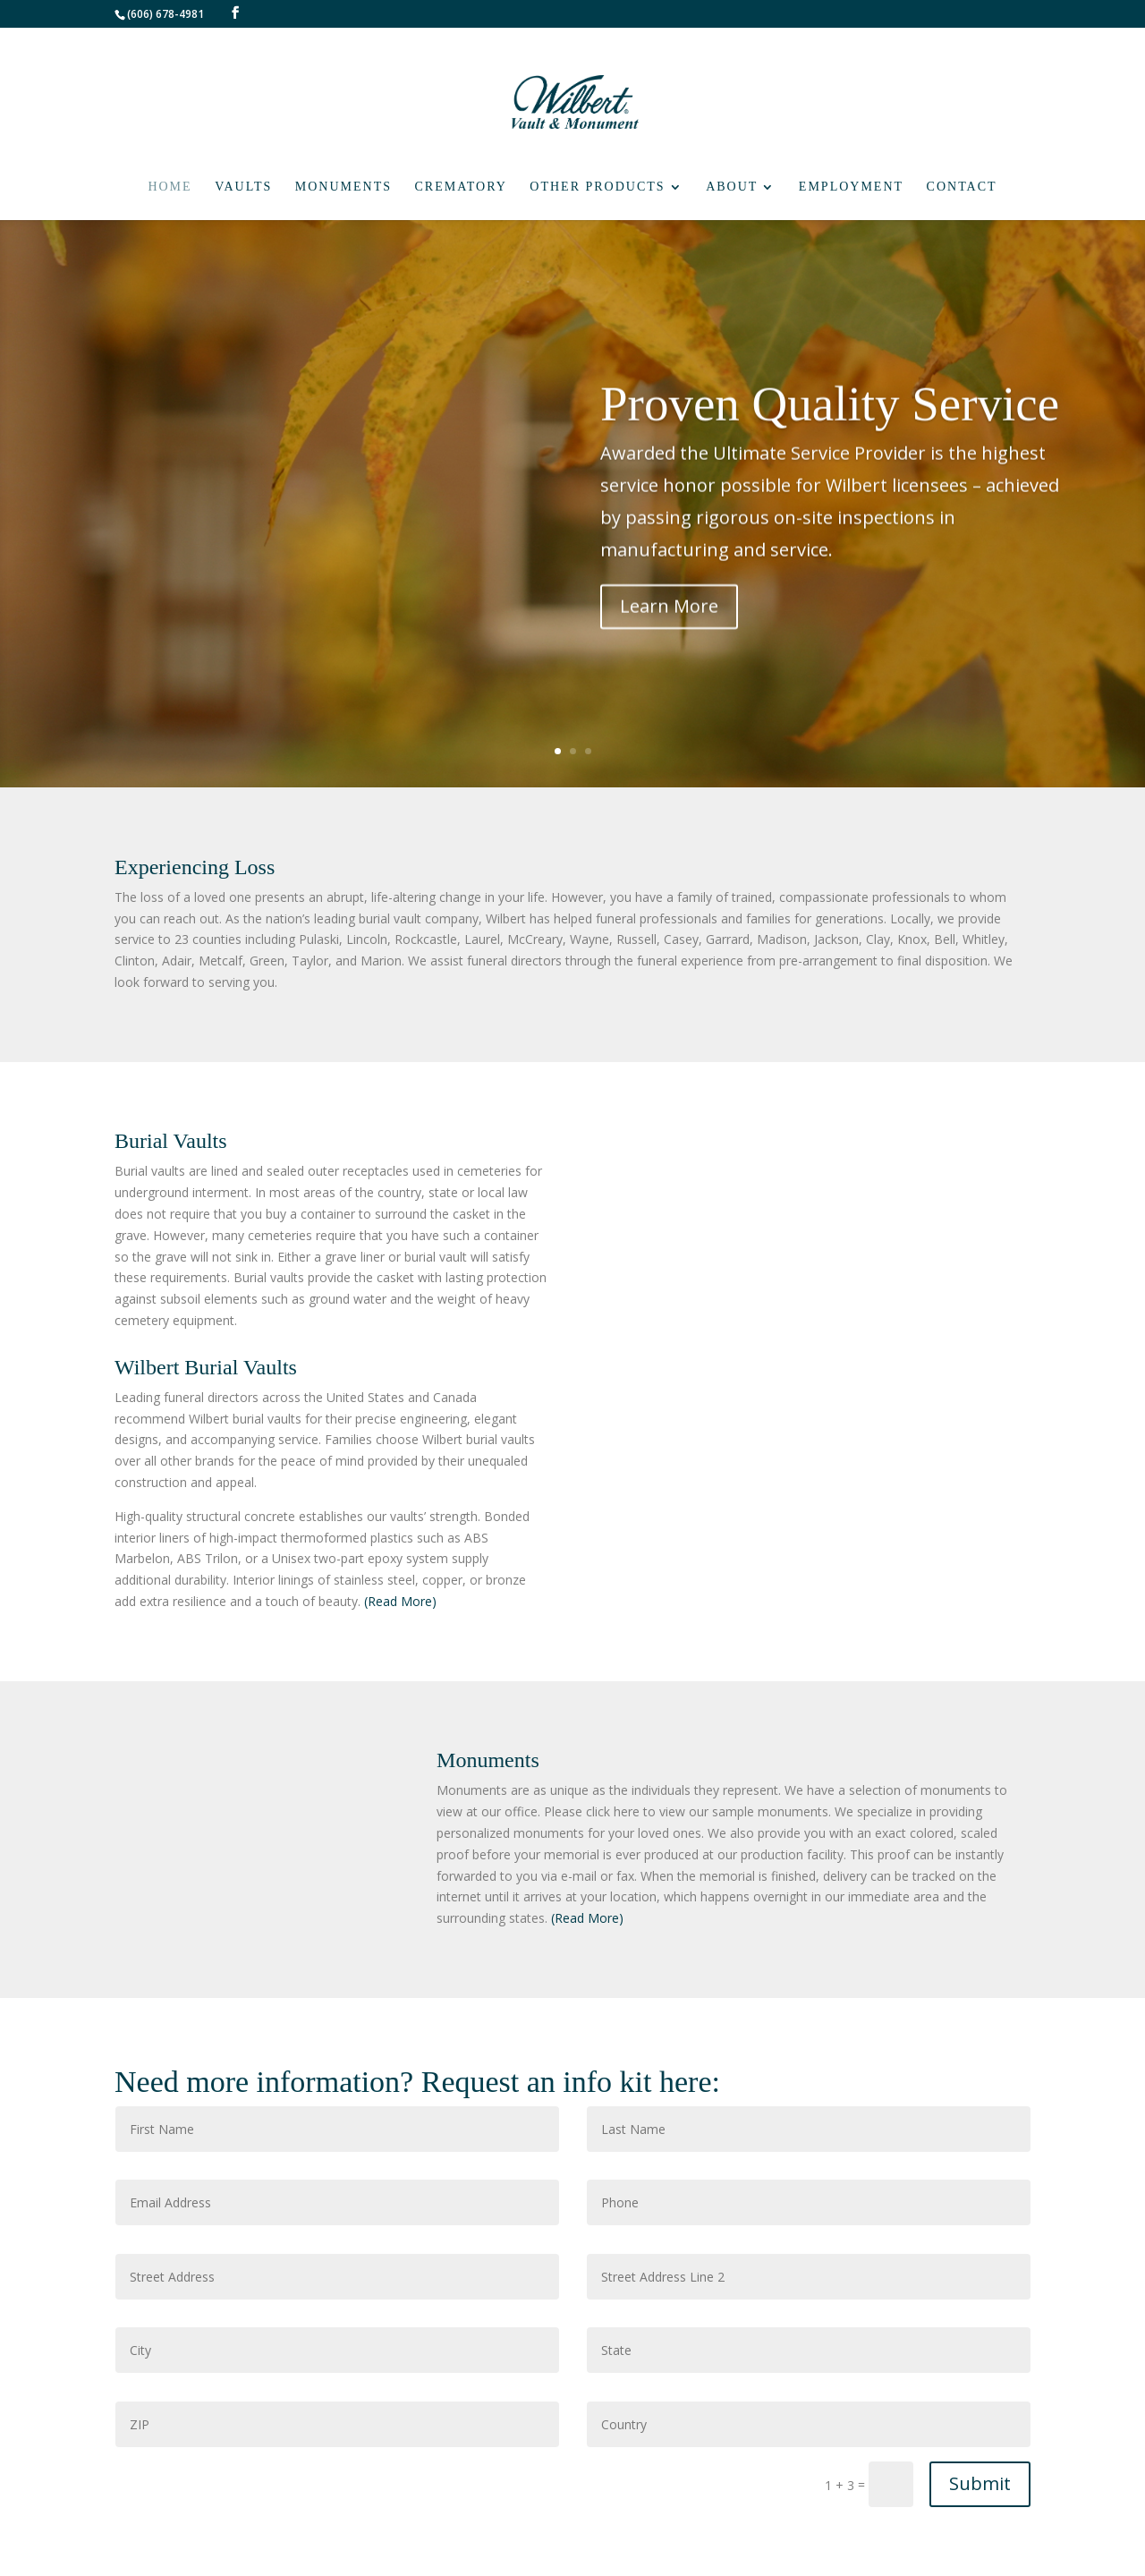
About (732, 187)
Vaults (243, 187)
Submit (980, 2483)
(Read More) (400, 1601)
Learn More (669, 623)
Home (169, 187)
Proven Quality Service (829, 421)
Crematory (461, 187)
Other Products (597, 187)
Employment (851, 187)
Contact (962, 187)
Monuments (343, 187)
